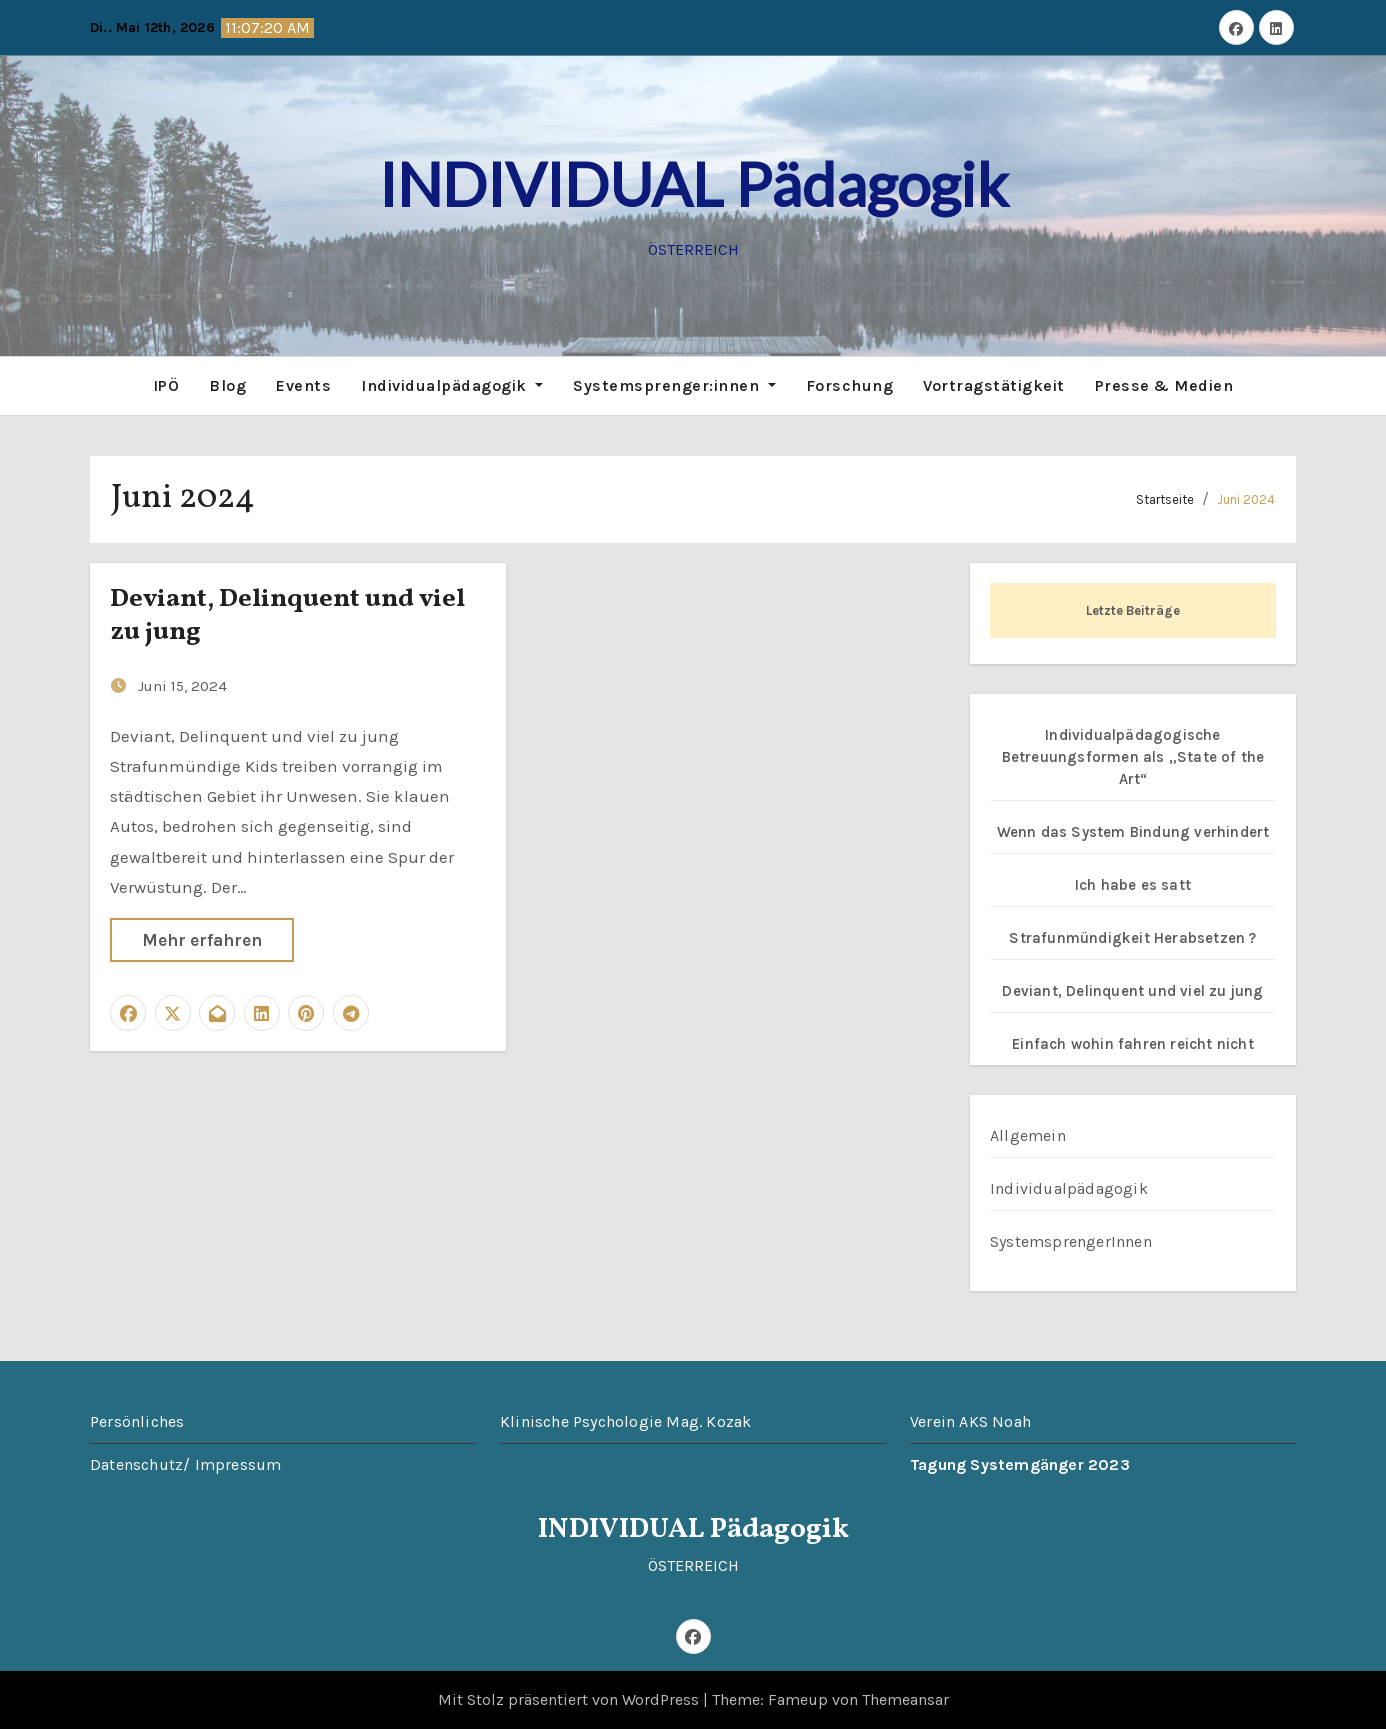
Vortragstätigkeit (994, 385)
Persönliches (137, 1421)
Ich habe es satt (1133, 885)
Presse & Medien (1164, 385)
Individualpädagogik (452, 385)
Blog (227, 385)
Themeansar (905, 1699)
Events (303, 385)
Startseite (1165, 499)
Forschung (850, 385)
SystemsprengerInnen (1071, 1241)
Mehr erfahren (202, 940)
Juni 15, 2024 (182, 686)
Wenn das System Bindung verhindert (1133, 832)
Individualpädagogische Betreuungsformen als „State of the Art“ (1133, 757)
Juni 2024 (1246, 499)
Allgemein (1028, 1135)
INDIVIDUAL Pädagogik (693, 184)
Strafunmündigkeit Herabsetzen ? (1132, 938)
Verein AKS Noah (970, 1421)
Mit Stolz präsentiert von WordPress (570, 1699)
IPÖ (166, 385)
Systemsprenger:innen (674, 385)
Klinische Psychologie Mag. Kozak (625, 1421)
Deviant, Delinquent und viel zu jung (287, 616)
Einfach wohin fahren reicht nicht (1133, 1044)
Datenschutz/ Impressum (185, 1464)
